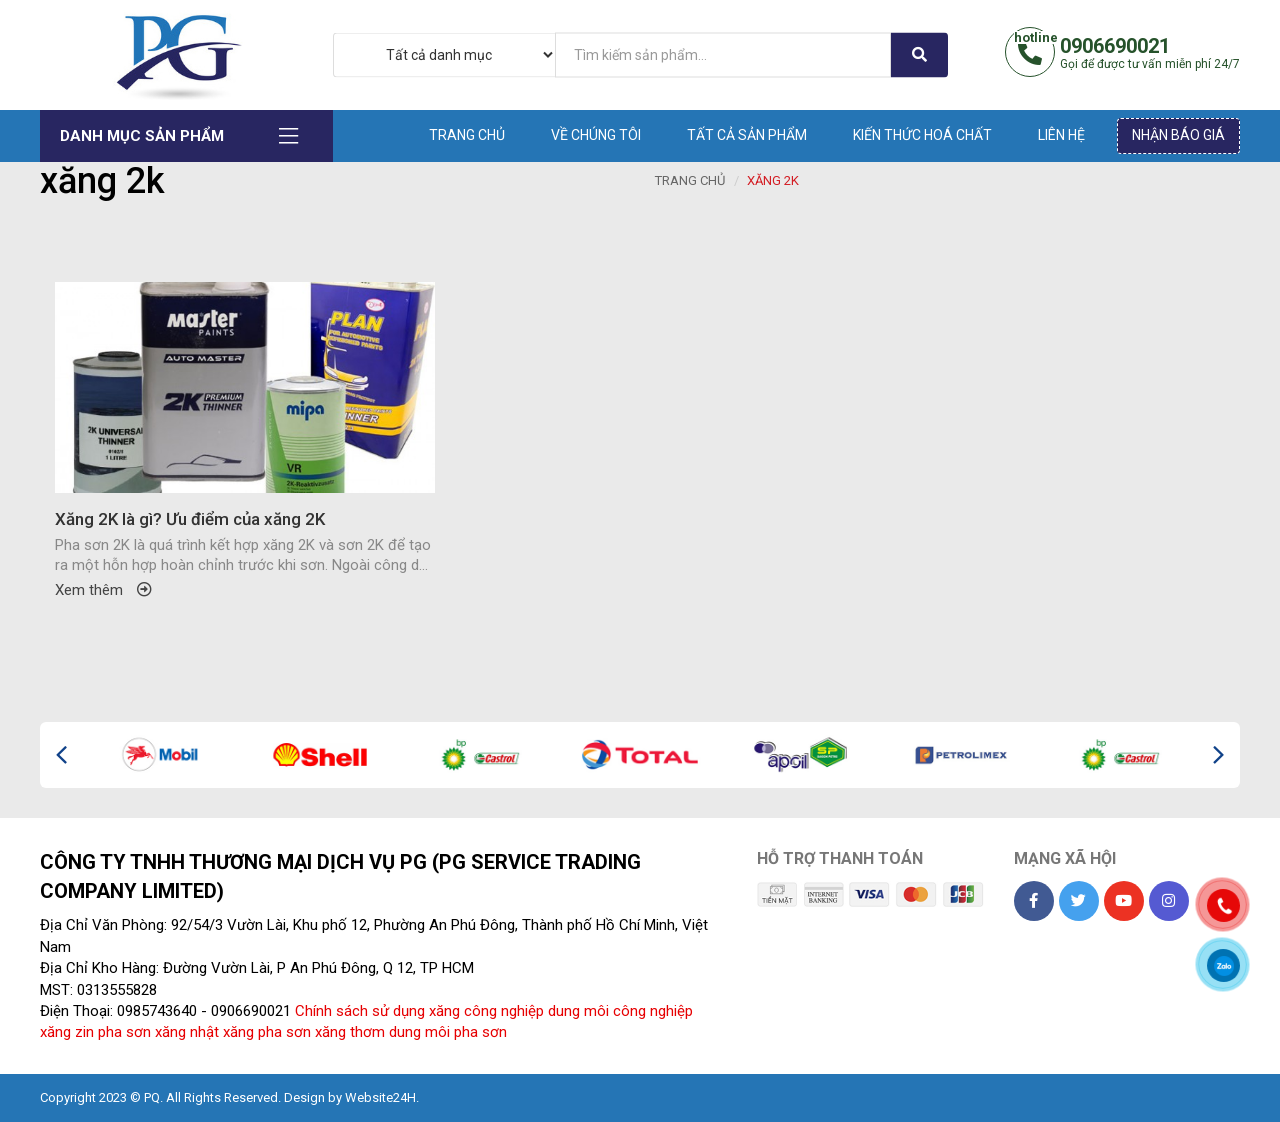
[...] (723, 54)
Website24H (380, 1097)
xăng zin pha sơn (95, 1032)
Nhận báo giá (1178, 135)
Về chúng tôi (596, 135)
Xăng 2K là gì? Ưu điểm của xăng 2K (190, 519)
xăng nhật (187, 1032)
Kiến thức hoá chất (922, 135)
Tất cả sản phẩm (747, 135)
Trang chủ (467, 135)
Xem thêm (103, 590)
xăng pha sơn (267, 1032)
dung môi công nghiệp (620, 1011)
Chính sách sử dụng (360, 1011)
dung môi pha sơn (448, 1032)
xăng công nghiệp (486, 1011)
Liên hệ (1061, 135)
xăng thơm (350, 1032)
